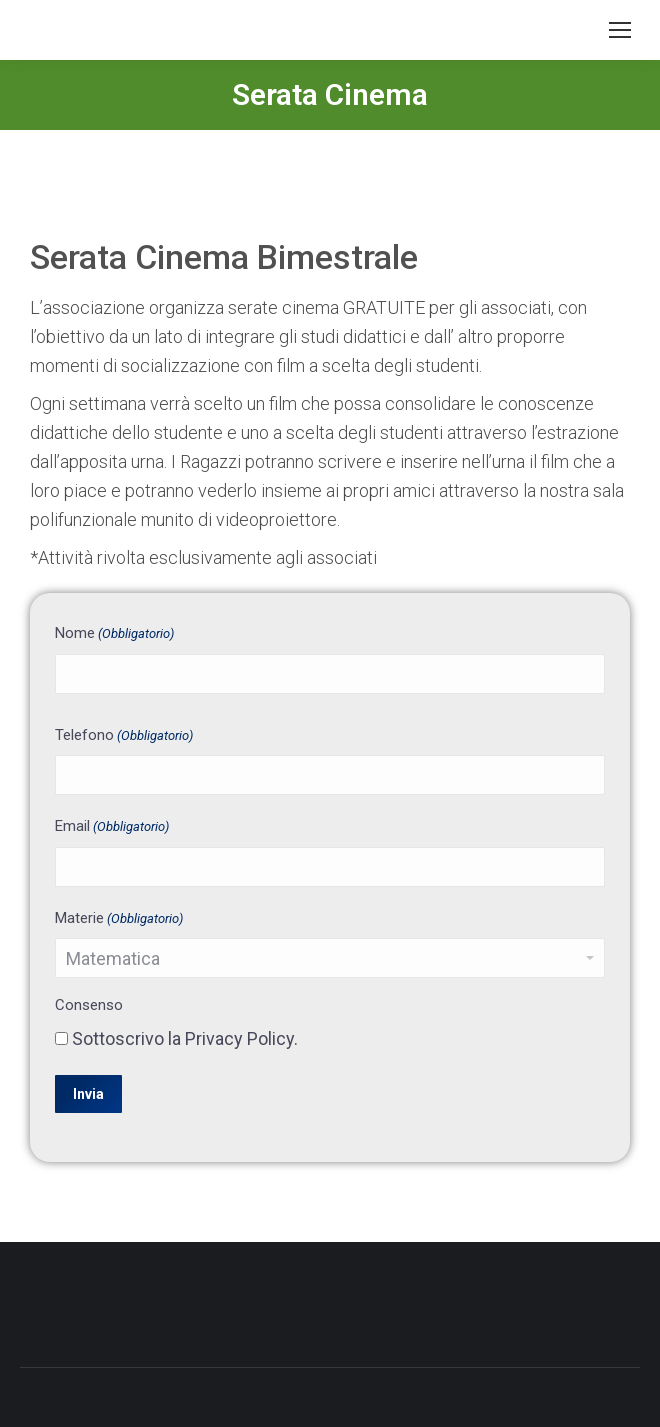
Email (112, 827)
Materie (119, 919)
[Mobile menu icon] (620, 30)
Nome (114, 634)
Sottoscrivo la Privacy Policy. (185, 1038)
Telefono (124, 736)
